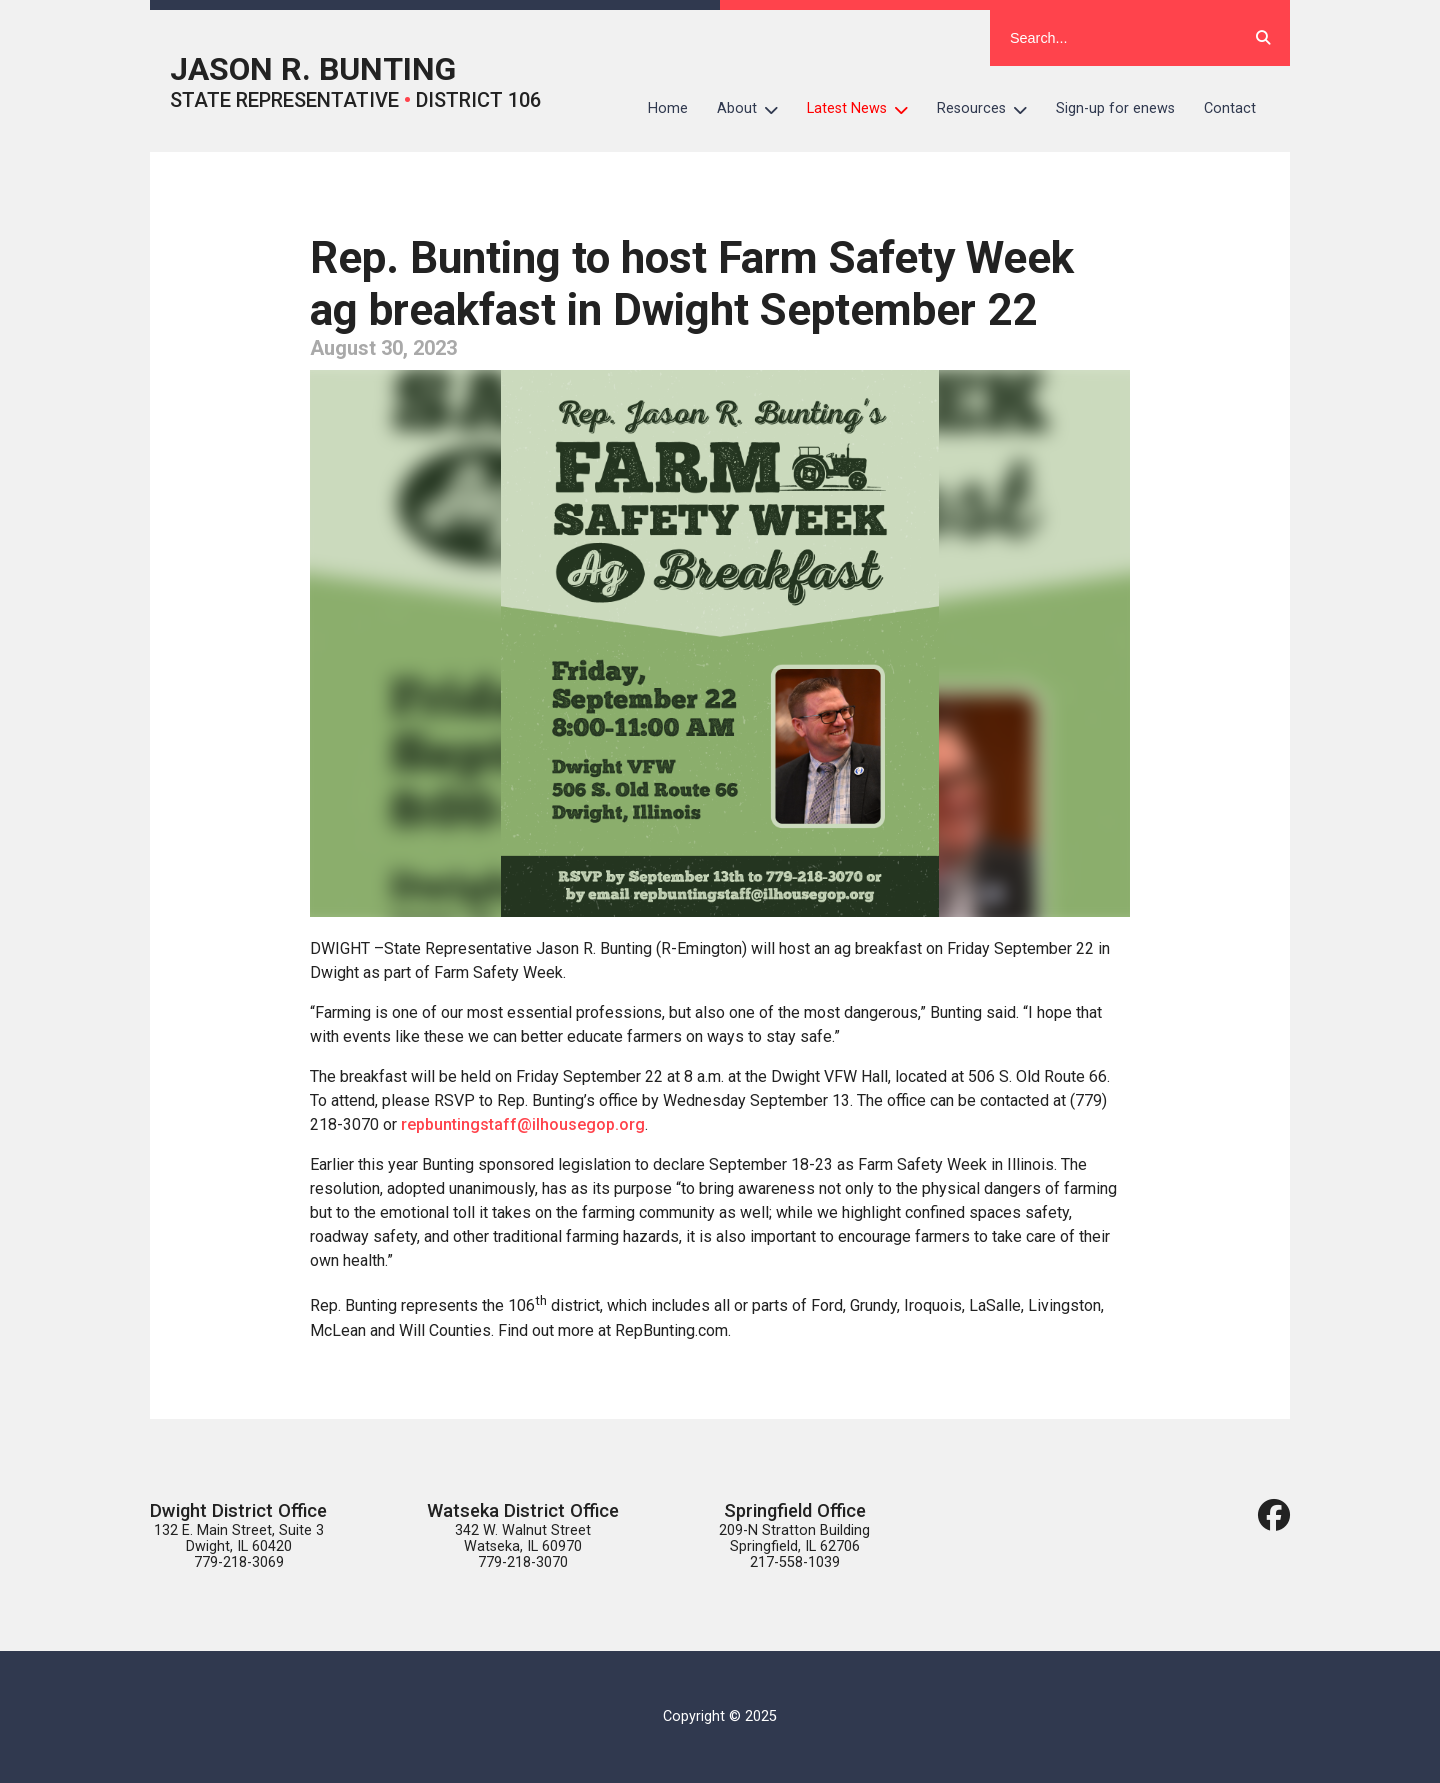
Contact (1230, 108)
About (755, 109)
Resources (989, 109)
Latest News (865, 109)
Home (668, 108)
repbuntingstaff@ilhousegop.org (523, 1124)
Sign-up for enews (1115, 108)
